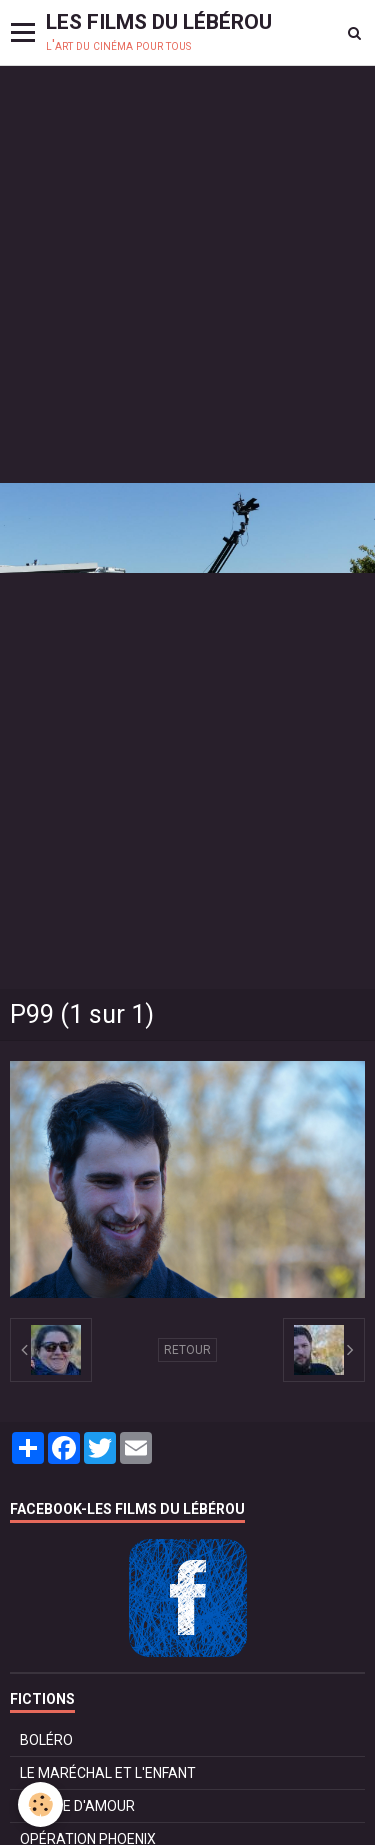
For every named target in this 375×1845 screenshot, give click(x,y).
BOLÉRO (46, 1740)
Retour (187, 1350)
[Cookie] (40, 1804)
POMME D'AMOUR (77, 1806)
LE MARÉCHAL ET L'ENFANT (108, 1773)
